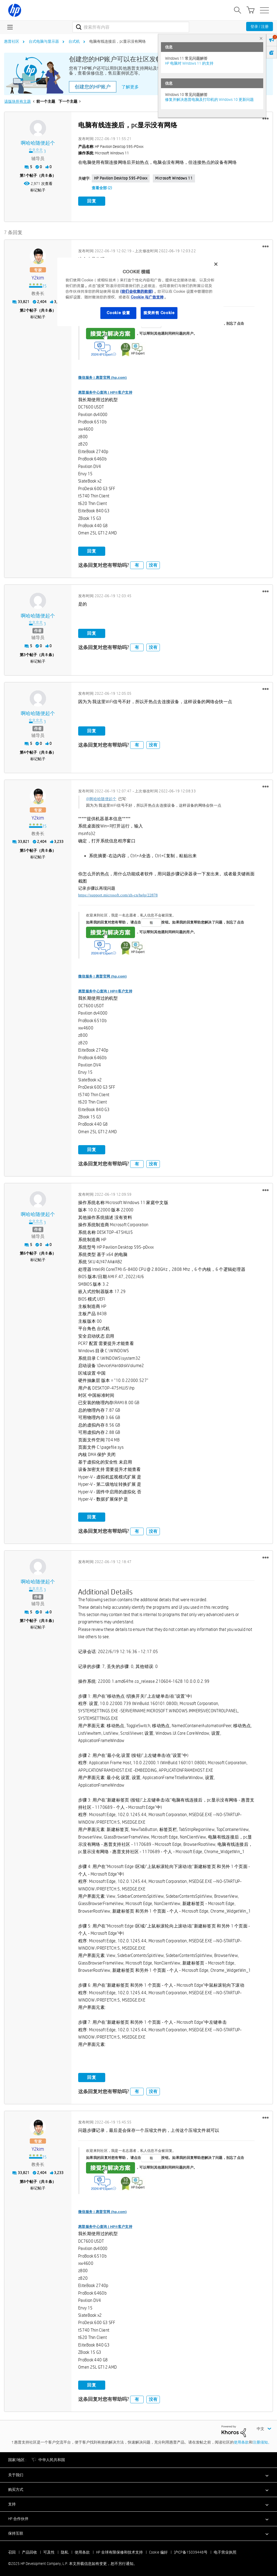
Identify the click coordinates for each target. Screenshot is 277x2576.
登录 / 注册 (259, 26)
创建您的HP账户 (93, 86)
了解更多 (130, 87)
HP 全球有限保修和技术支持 (119, 2550)
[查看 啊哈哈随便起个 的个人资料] (38, 143)
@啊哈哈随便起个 (101, 797)
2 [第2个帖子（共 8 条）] (25, 309)
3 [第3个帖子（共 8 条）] (25, 653)
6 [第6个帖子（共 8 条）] (25, 1252)
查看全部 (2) (102, 187)
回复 (91, 201)
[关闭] (216, 264)
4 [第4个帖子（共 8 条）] (25, 751)
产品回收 (29, 2550)
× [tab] (261, 38)
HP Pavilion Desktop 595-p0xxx (120, 178)
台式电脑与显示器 (44, 41)
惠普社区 (11, 41)
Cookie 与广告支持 (147, 297)
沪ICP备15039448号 (190, 2550)
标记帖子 (37, 190)
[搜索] (130, 27)
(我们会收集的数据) (136, 291)
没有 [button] (153, 564)
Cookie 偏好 (158, 2550)
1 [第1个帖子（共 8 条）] (25, 175)
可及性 (49, 2550)
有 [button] (137, 564)
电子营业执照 (225, 2550)
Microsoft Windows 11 (174, 178)
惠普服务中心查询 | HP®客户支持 (105, 391)
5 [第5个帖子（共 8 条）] (25, 849)
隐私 (64, 2550)
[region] (140, 292)
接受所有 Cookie (159, 312)
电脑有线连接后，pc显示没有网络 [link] (117, 41)
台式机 (74, 41)
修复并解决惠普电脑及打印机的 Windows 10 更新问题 (209, 99)
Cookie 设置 (118, 312)
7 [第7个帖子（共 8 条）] (25, 1619)
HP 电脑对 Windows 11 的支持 (189, 63)
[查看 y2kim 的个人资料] (38, 276)
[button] (265, 118)
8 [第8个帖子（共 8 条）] (25, 2180)
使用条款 (241, 2440)
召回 (12, 2550)
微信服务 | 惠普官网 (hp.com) (102, 376)
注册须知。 (262, 2440)
